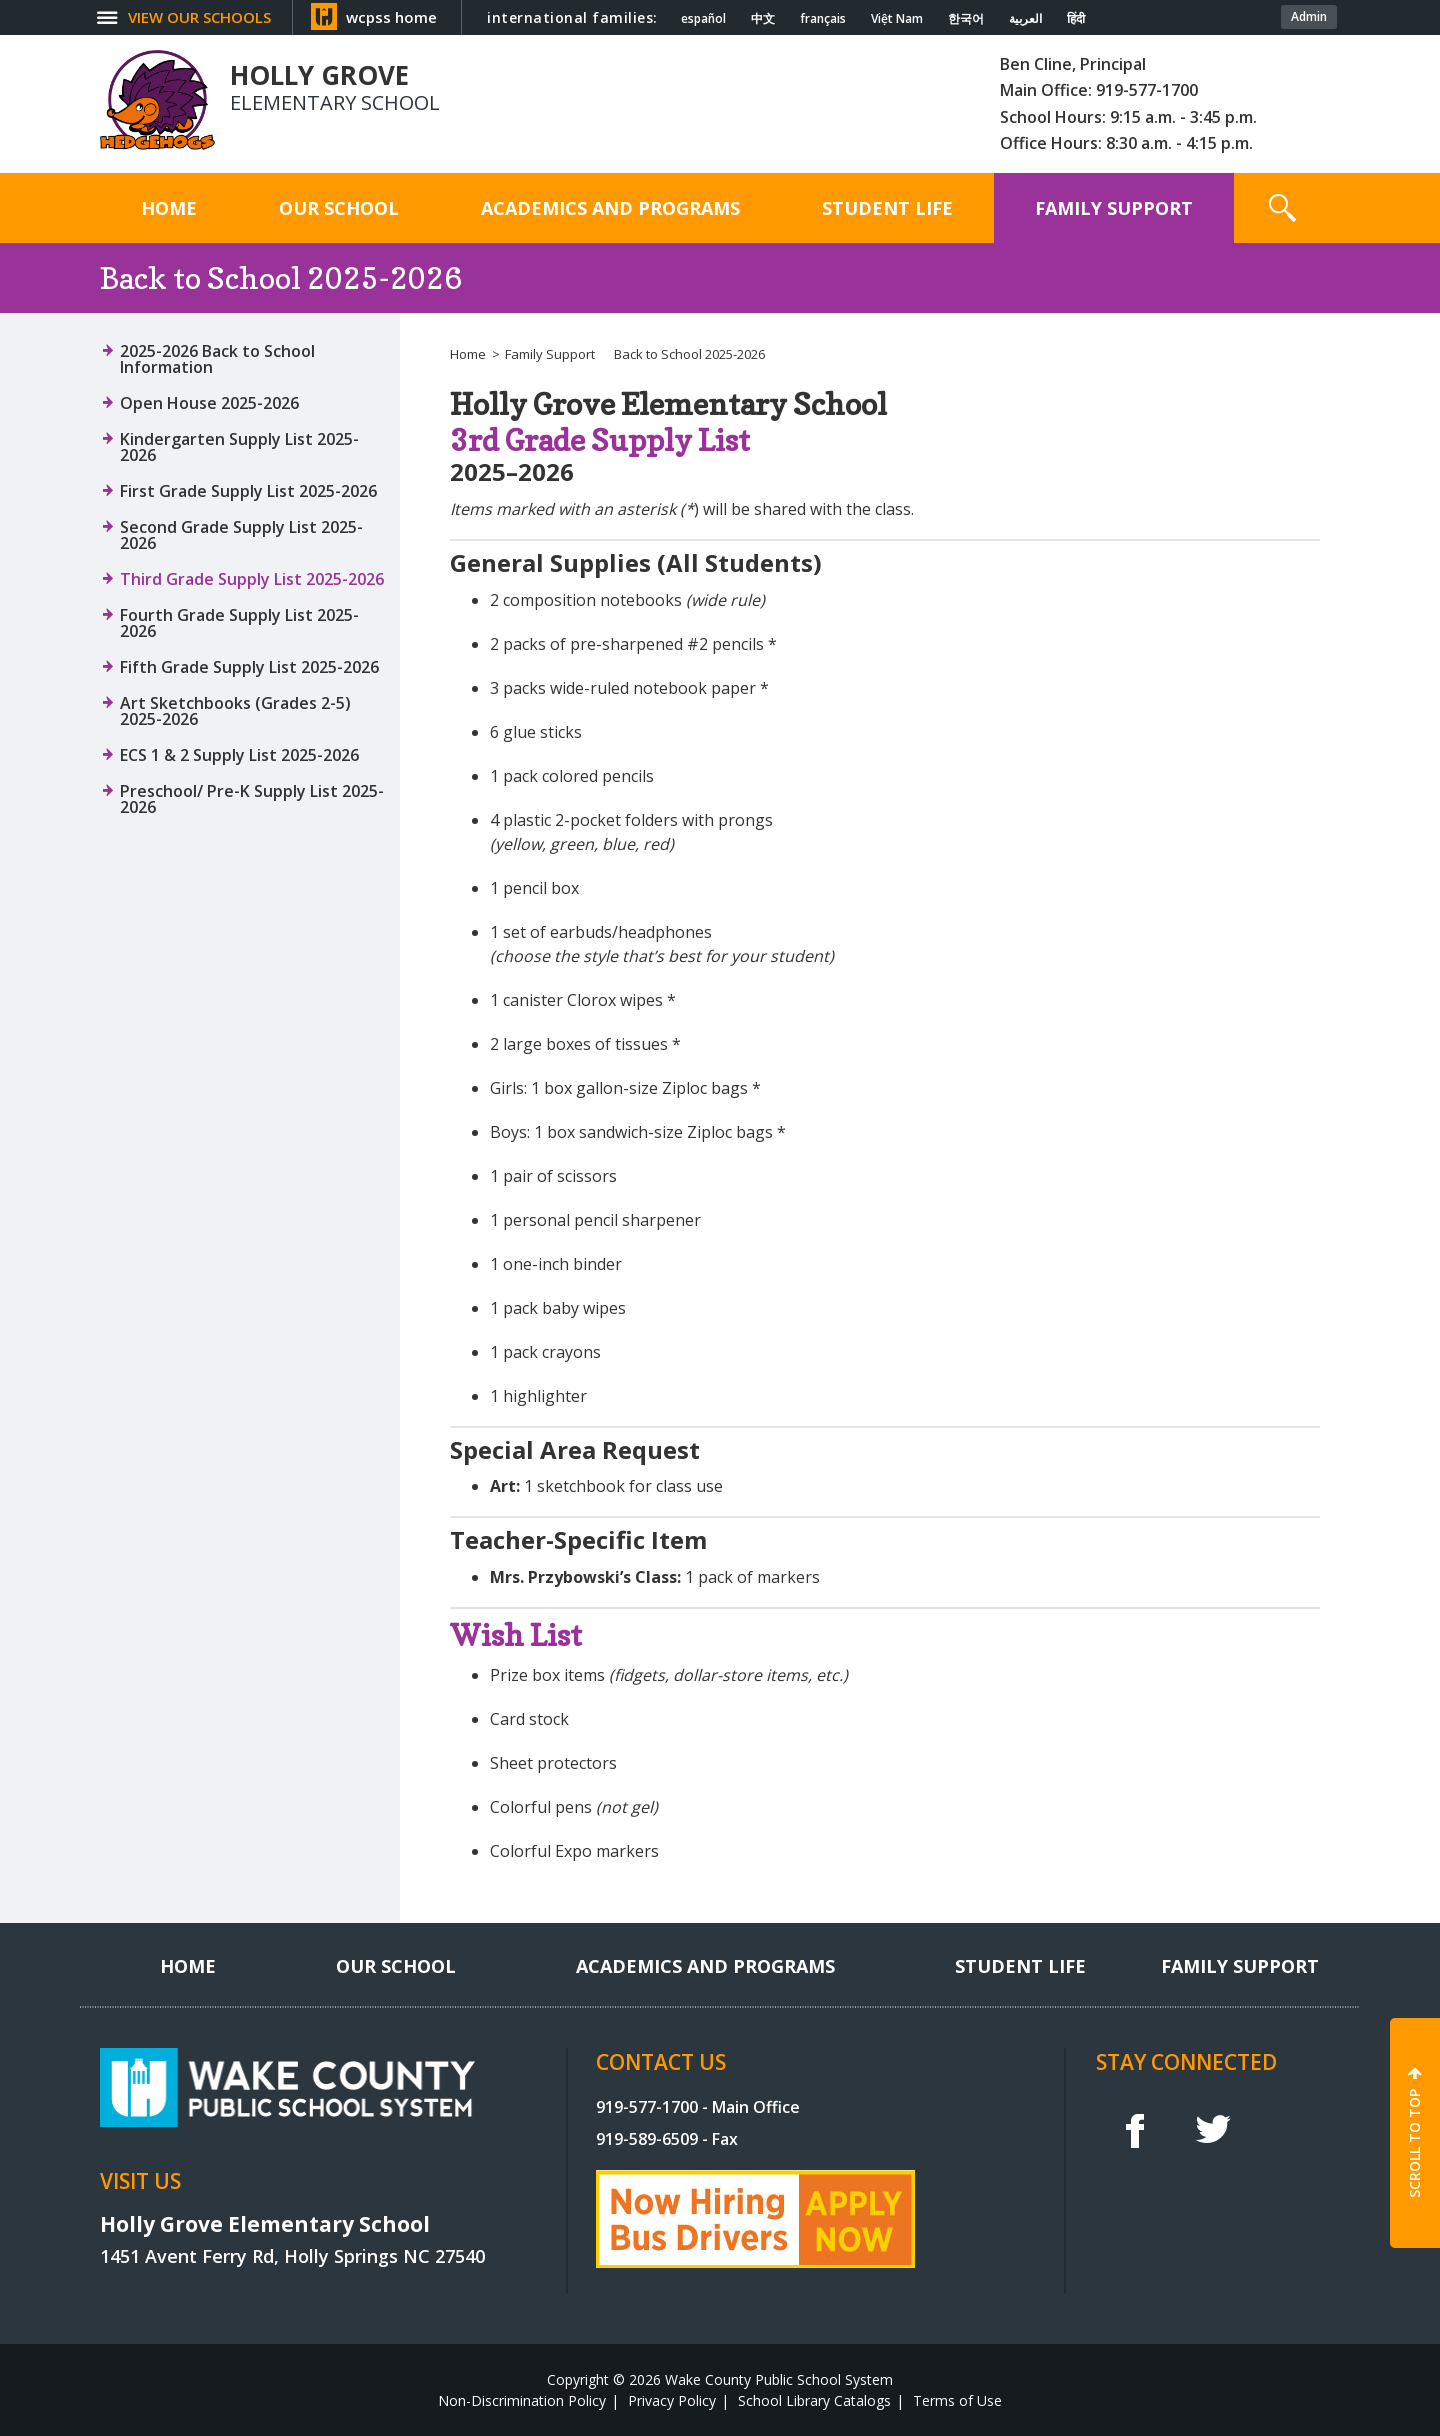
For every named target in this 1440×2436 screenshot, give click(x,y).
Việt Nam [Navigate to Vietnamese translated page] (897, 19)
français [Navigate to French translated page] (823, 19)
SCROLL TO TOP (1414, 2143)
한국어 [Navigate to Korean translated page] (966, 19)
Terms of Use (957, 2400)
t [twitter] (1213, 2129)
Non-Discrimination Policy (522, 2400)
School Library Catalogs (814, 2400)
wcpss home (391, 17)
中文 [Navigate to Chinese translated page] (763, 19)
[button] (1282, 208)
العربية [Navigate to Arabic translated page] (1025, 19)
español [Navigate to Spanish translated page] (703, 19)
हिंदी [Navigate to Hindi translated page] (1076, 19)
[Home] (169, 208)
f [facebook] (1134, 2130)
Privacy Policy (672, 2400)
